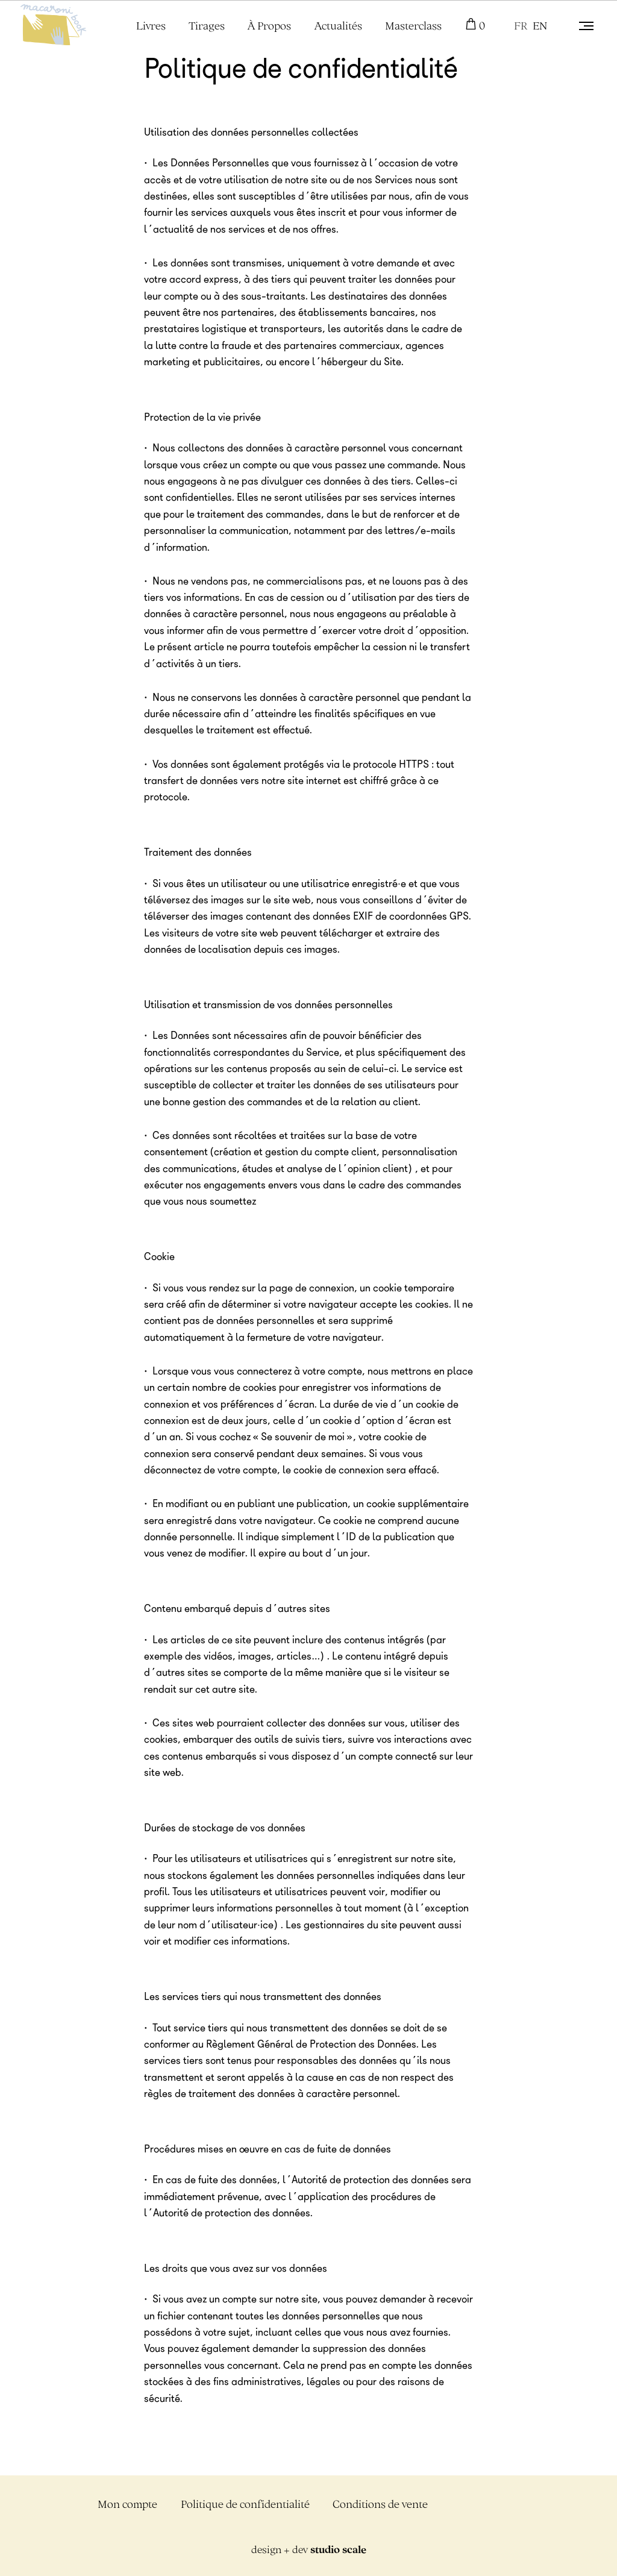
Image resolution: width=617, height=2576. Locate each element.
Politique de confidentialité (245, 2504)
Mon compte (127, 2504)
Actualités (338, 25)
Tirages (207, 25)
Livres (151, 25)
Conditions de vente (380, 2504)
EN (540, 25)
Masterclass (413, 25)
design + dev (308, 2549)
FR (520, 25)
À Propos (269, 25)
